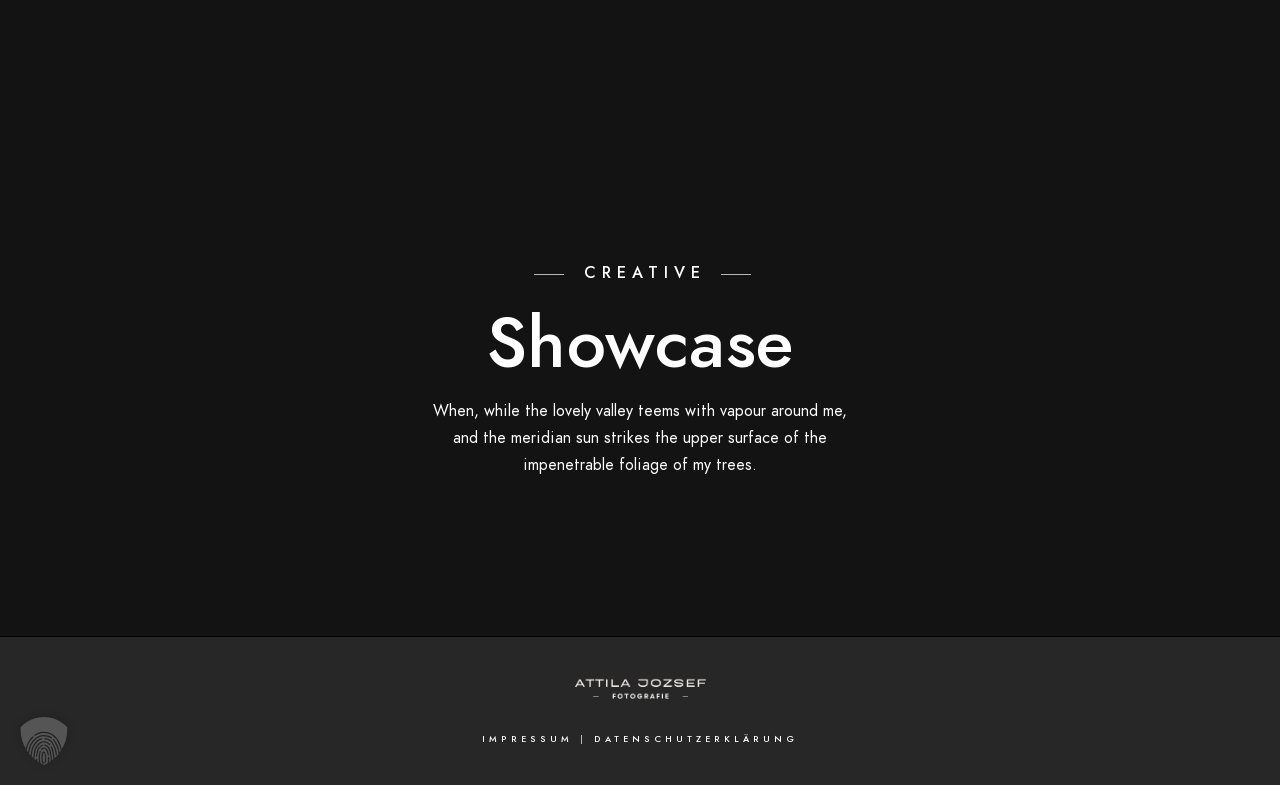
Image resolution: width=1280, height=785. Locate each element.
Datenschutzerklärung (696, 739)
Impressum (527, 739)
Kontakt (1180, 82)
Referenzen (1068, 82)
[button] (44, 741)
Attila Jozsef (937, 82)
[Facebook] (1203, 41)
